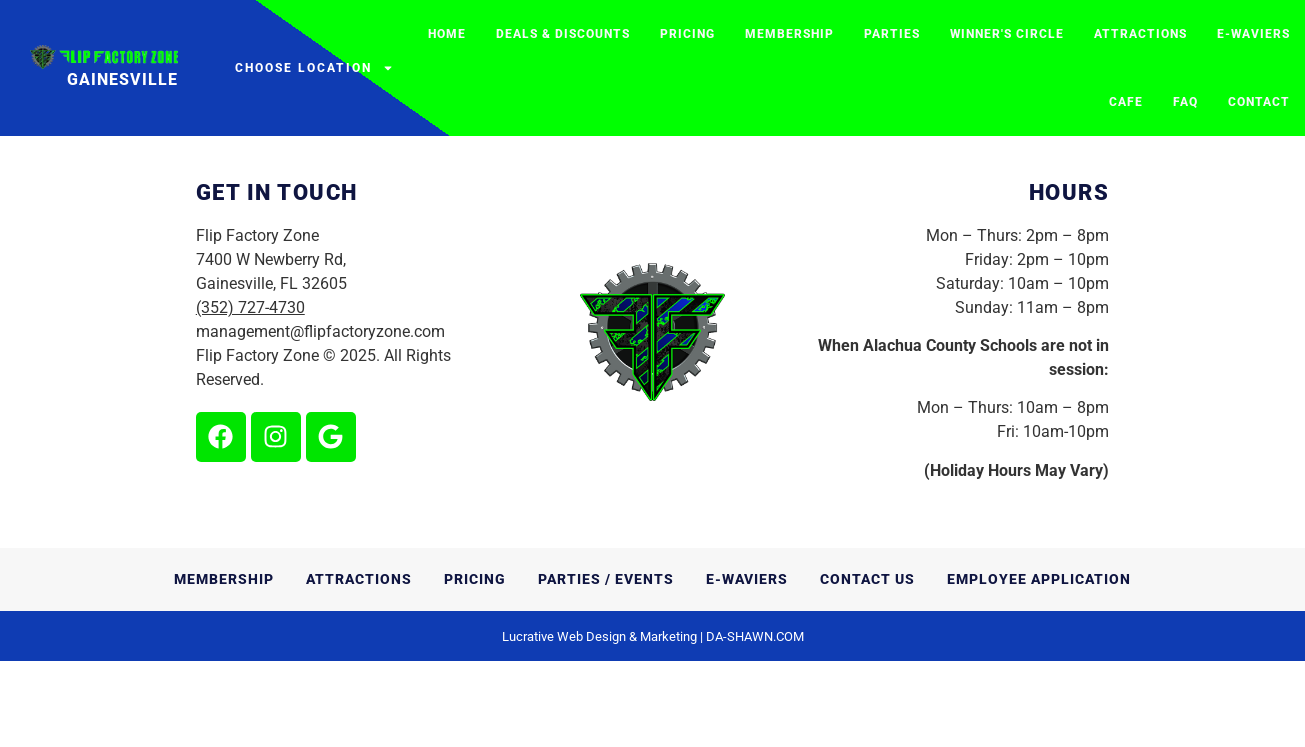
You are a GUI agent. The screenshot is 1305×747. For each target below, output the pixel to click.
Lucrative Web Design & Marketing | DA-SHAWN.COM (653, 722)
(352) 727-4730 (250, 392)
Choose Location (314, 68)
